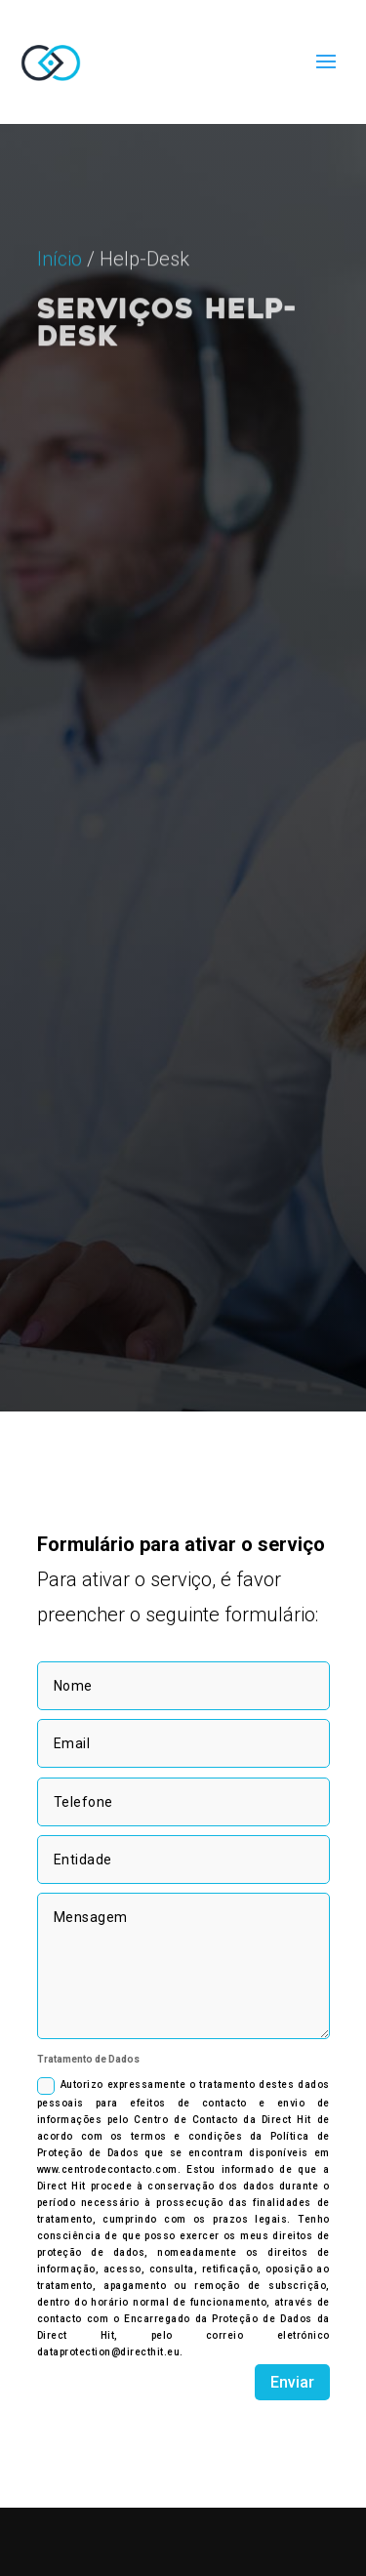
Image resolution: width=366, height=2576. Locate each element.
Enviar (292, 2382)
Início (59, 309)
